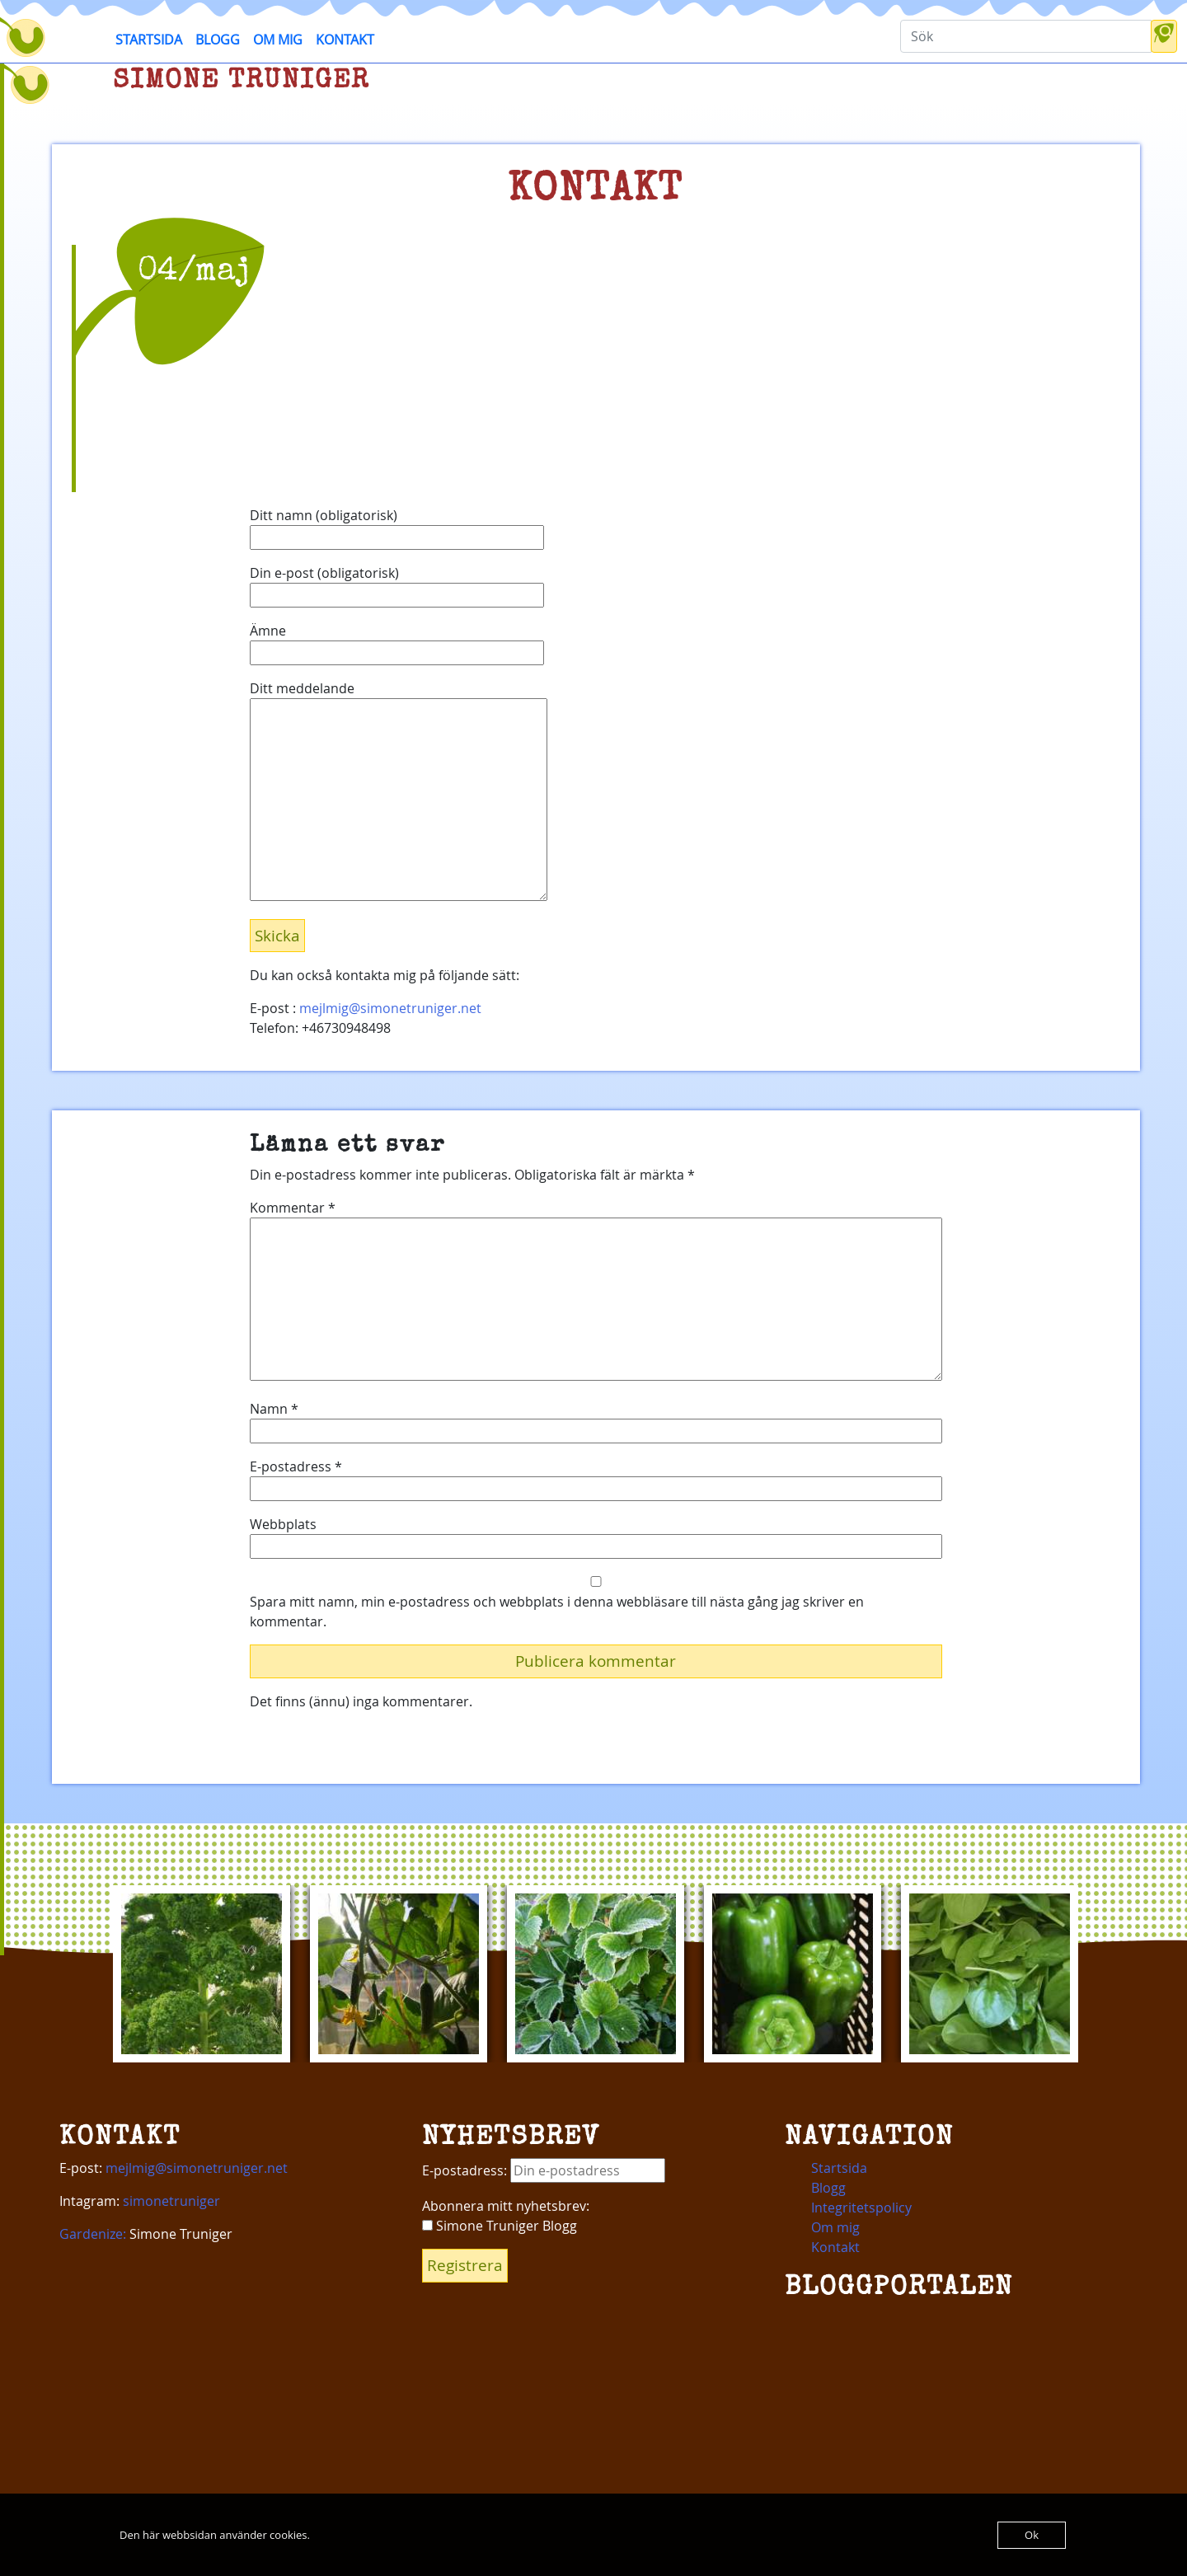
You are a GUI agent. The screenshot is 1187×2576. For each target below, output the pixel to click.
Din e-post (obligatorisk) (397, 584)
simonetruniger (171, 2201)
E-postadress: (543, 2170)
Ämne (397, 642)
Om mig (278, 39)
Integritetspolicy (861, 2207)
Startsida (148, 39)
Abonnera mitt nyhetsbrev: (505, 2206)
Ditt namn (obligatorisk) (397, 526)
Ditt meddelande (398, 792)
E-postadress (296, 1466)
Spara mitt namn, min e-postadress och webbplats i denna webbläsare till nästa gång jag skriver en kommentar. (557, 1612)
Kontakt (345, 39)
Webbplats (283, 1524)
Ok (1032, 2534)
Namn (274, 1409)
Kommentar (292, 1208)
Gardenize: (92, 2234)
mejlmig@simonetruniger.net (390, 1008)
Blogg (217, 39)
